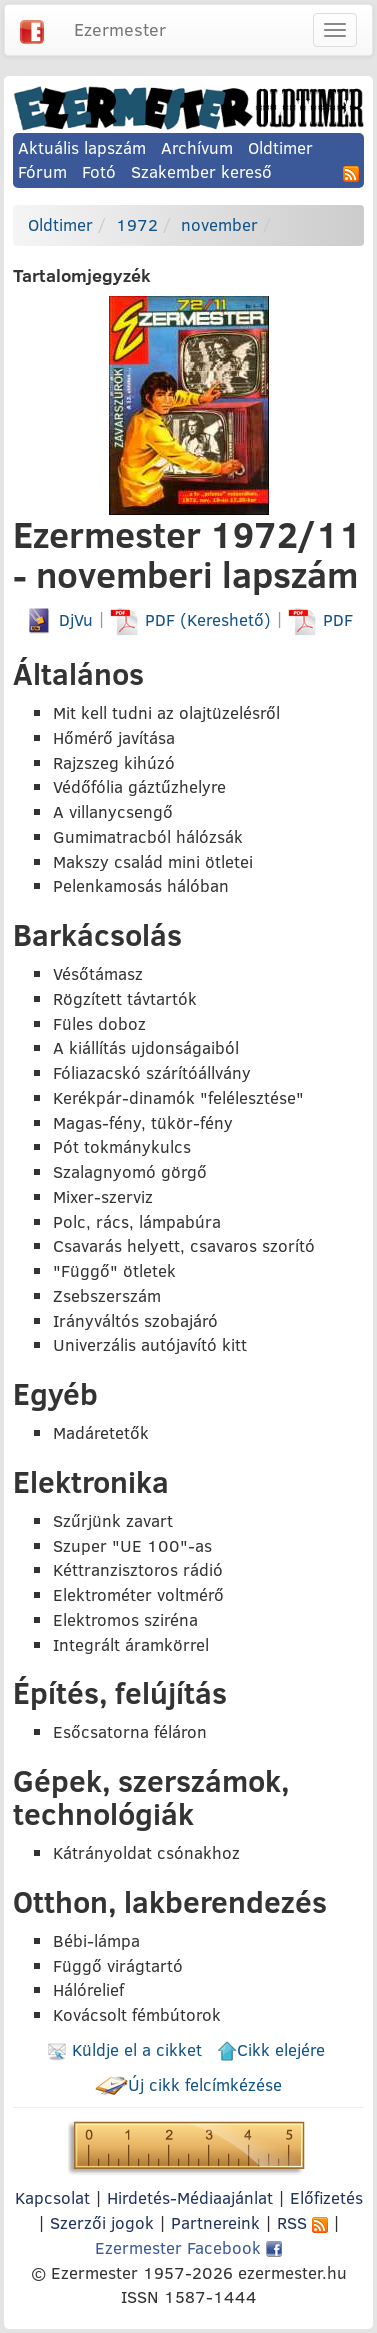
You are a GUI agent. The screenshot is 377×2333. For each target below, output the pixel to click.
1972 (137, 224)
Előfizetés (326, 2197)
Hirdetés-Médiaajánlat (190, 2197)
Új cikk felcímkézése (188, 2084)
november (219, 224)
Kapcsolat (52, 2197)
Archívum (197, 147)
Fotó (99, 171)
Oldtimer (280, 147)
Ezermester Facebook (188, 2247)
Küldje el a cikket (124, 2049)
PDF (320, 619)
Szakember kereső (201, 171)
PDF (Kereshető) (193, 619)
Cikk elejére (271, 2049)
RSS (302, 2222)
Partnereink (215, 2222)
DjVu (58, 619)
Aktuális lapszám (82, 147)
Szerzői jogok (102, 2222)
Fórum (42, 171)
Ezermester (120, 29)
